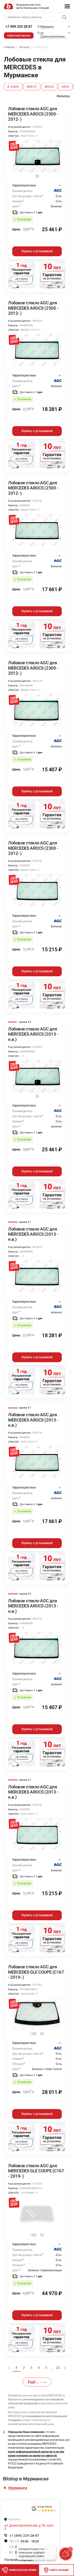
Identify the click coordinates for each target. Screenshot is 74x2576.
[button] (18, 2488)
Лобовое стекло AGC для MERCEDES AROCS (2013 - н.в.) (33, 1034)
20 (58, 2368)
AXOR (65, 86)
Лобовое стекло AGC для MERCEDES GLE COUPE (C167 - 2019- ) (36, 1972)
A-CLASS (13, 86)
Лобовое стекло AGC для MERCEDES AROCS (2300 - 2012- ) (33, 668)
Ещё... (37, 2381)
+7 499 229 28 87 (18, 26)
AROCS (49, 86)
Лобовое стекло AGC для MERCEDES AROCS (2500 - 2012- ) (33, 114)
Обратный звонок (18, 35)
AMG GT (32, 86)
